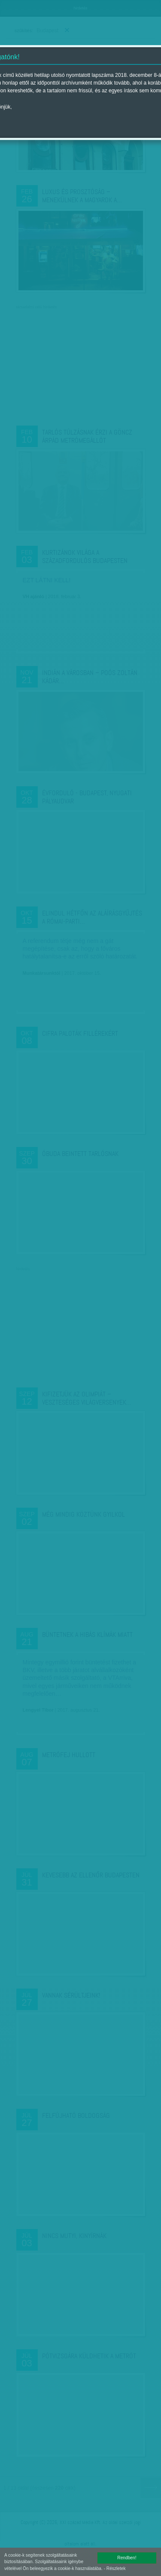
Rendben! (126, 2557)
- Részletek (115, 2568)
